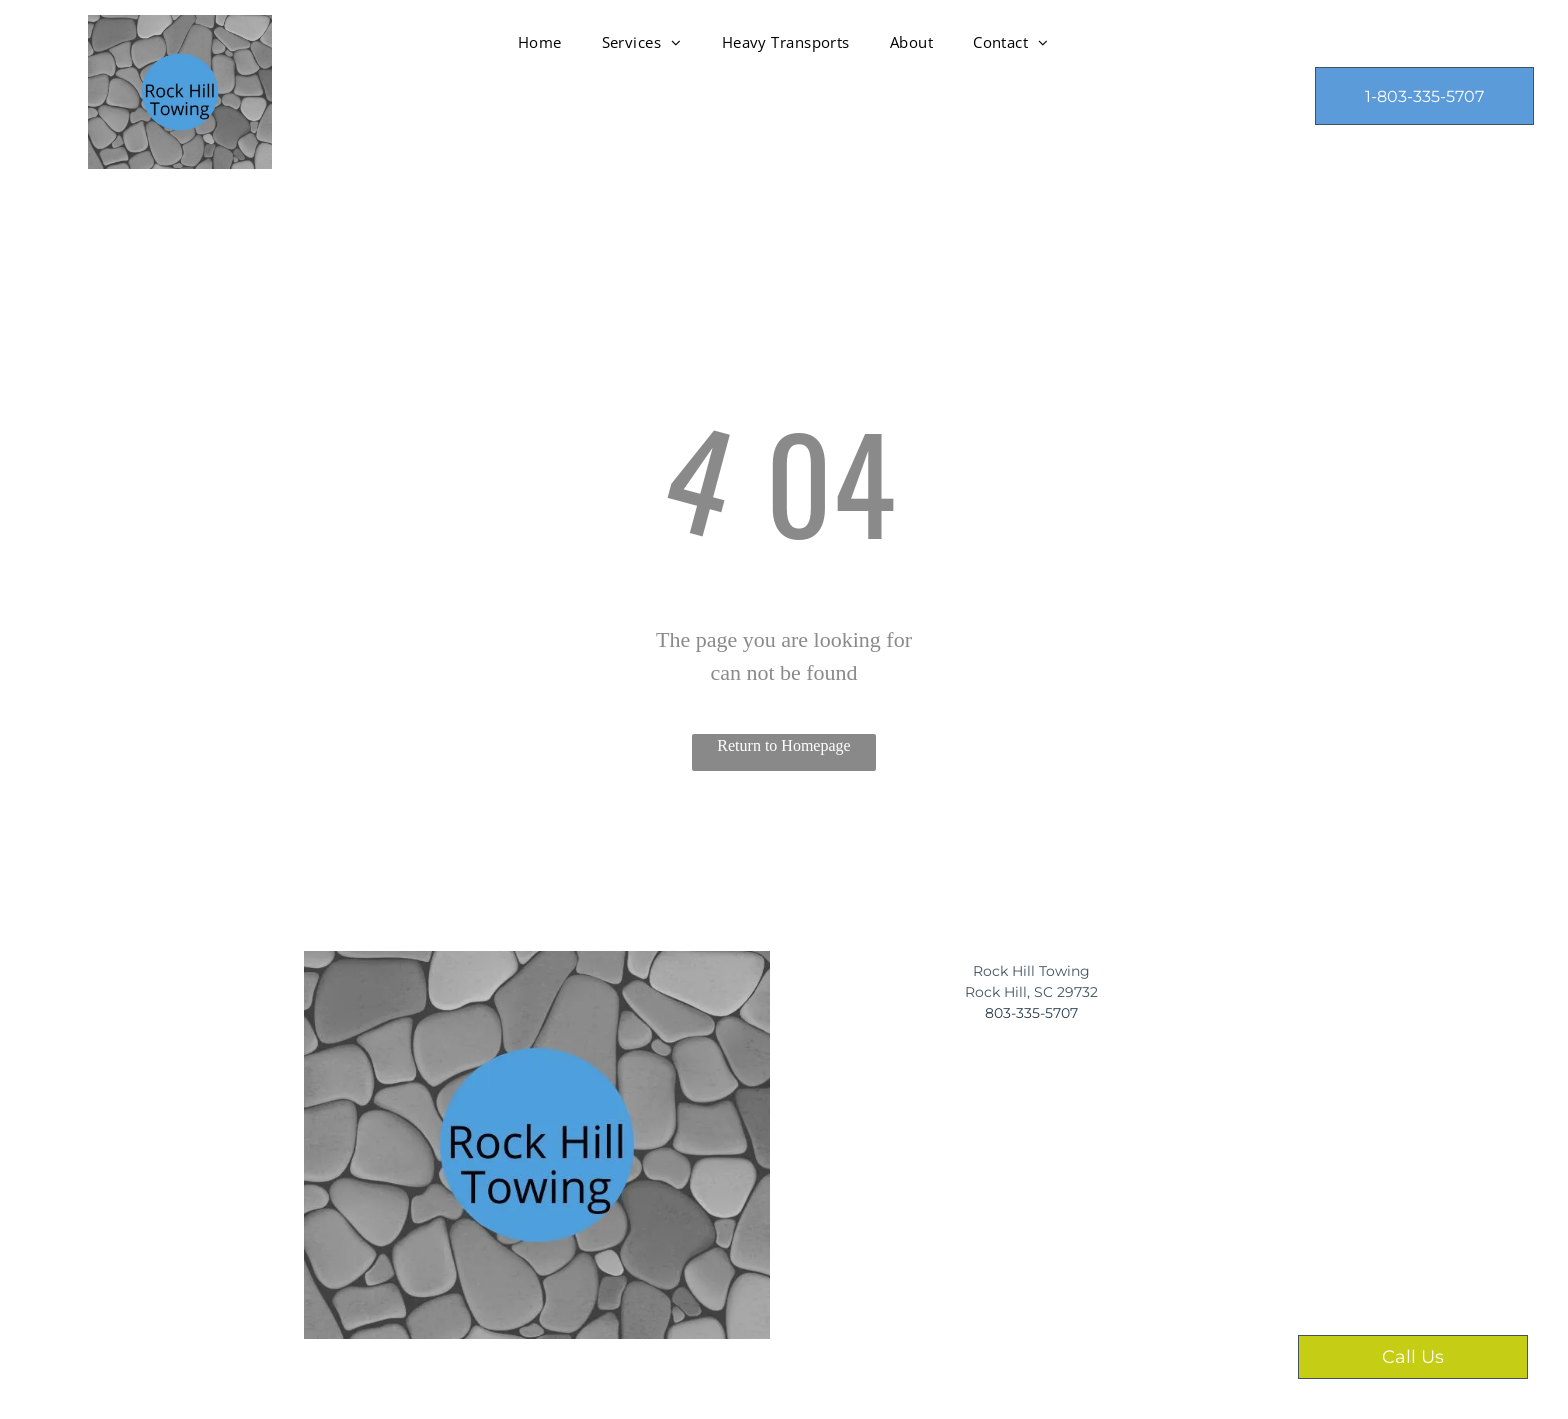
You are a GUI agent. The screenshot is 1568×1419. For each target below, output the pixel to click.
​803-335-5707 (1031, 1013)
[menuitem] (540, 42)
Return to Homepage (783, 745)
